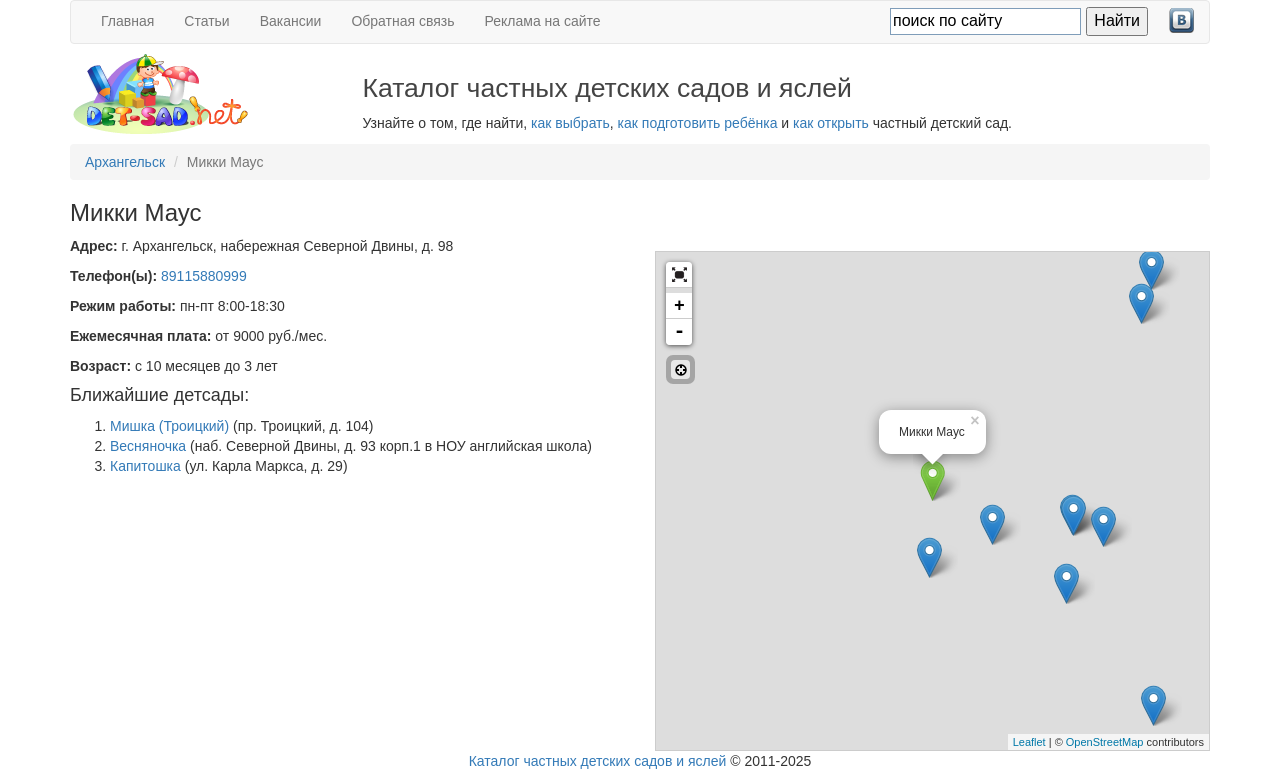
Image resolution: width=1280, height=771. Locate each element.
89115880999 (204, 276)
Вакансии (291, 21)
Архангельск (125, 162)
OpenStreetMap (1105, 742)
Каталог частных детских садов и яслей (598, 761)
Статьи (206, 21)
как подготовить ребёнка (698, 123)
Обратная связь (402, 21)
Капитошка (145, 466)
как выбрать (570, 123)
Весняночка (148, 446)
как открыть (831, 123)
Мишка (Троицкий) (169, 426)
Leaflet (1029, 742)
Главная (127, 21)
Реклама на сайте (543, 21)
